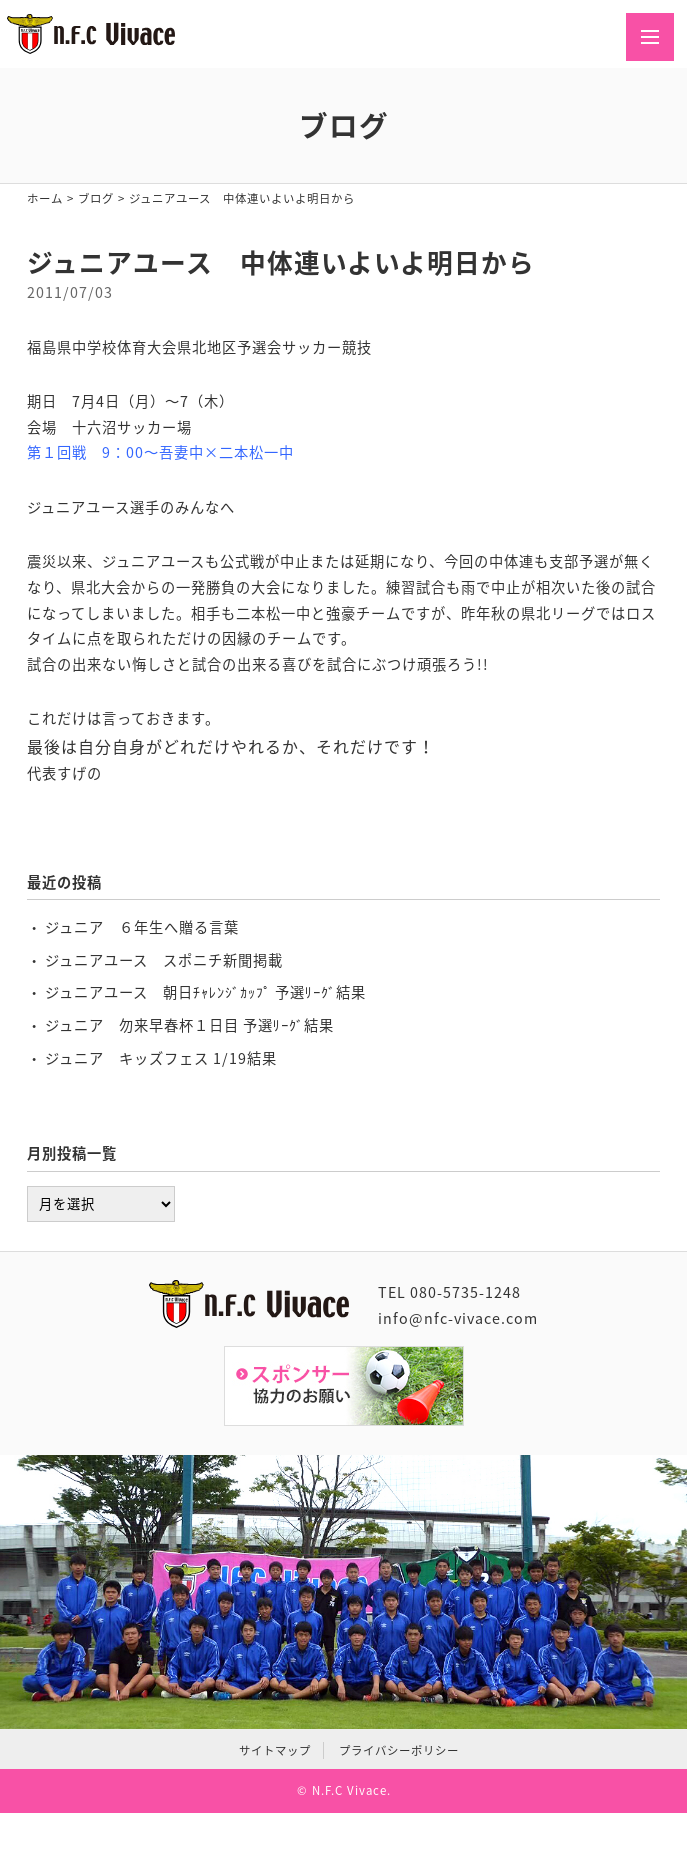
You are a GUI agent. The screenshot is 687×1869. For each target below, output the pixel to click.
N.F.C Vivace (349, 1790)
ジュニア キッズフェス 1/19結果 (161, 1058)
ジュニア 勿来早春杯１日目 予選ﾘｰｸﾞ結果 (189, 1025)
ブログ (96, 198)
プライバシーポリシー (399, 1750)
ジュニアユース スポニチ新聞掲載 (164, 960)
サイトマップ (275, 1750)
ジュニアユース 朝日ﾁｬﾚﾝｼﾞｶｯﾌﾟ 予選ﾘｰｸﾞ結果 (205, 992)
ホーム (45, 198)
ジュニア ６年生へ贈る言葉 (142, 927)
